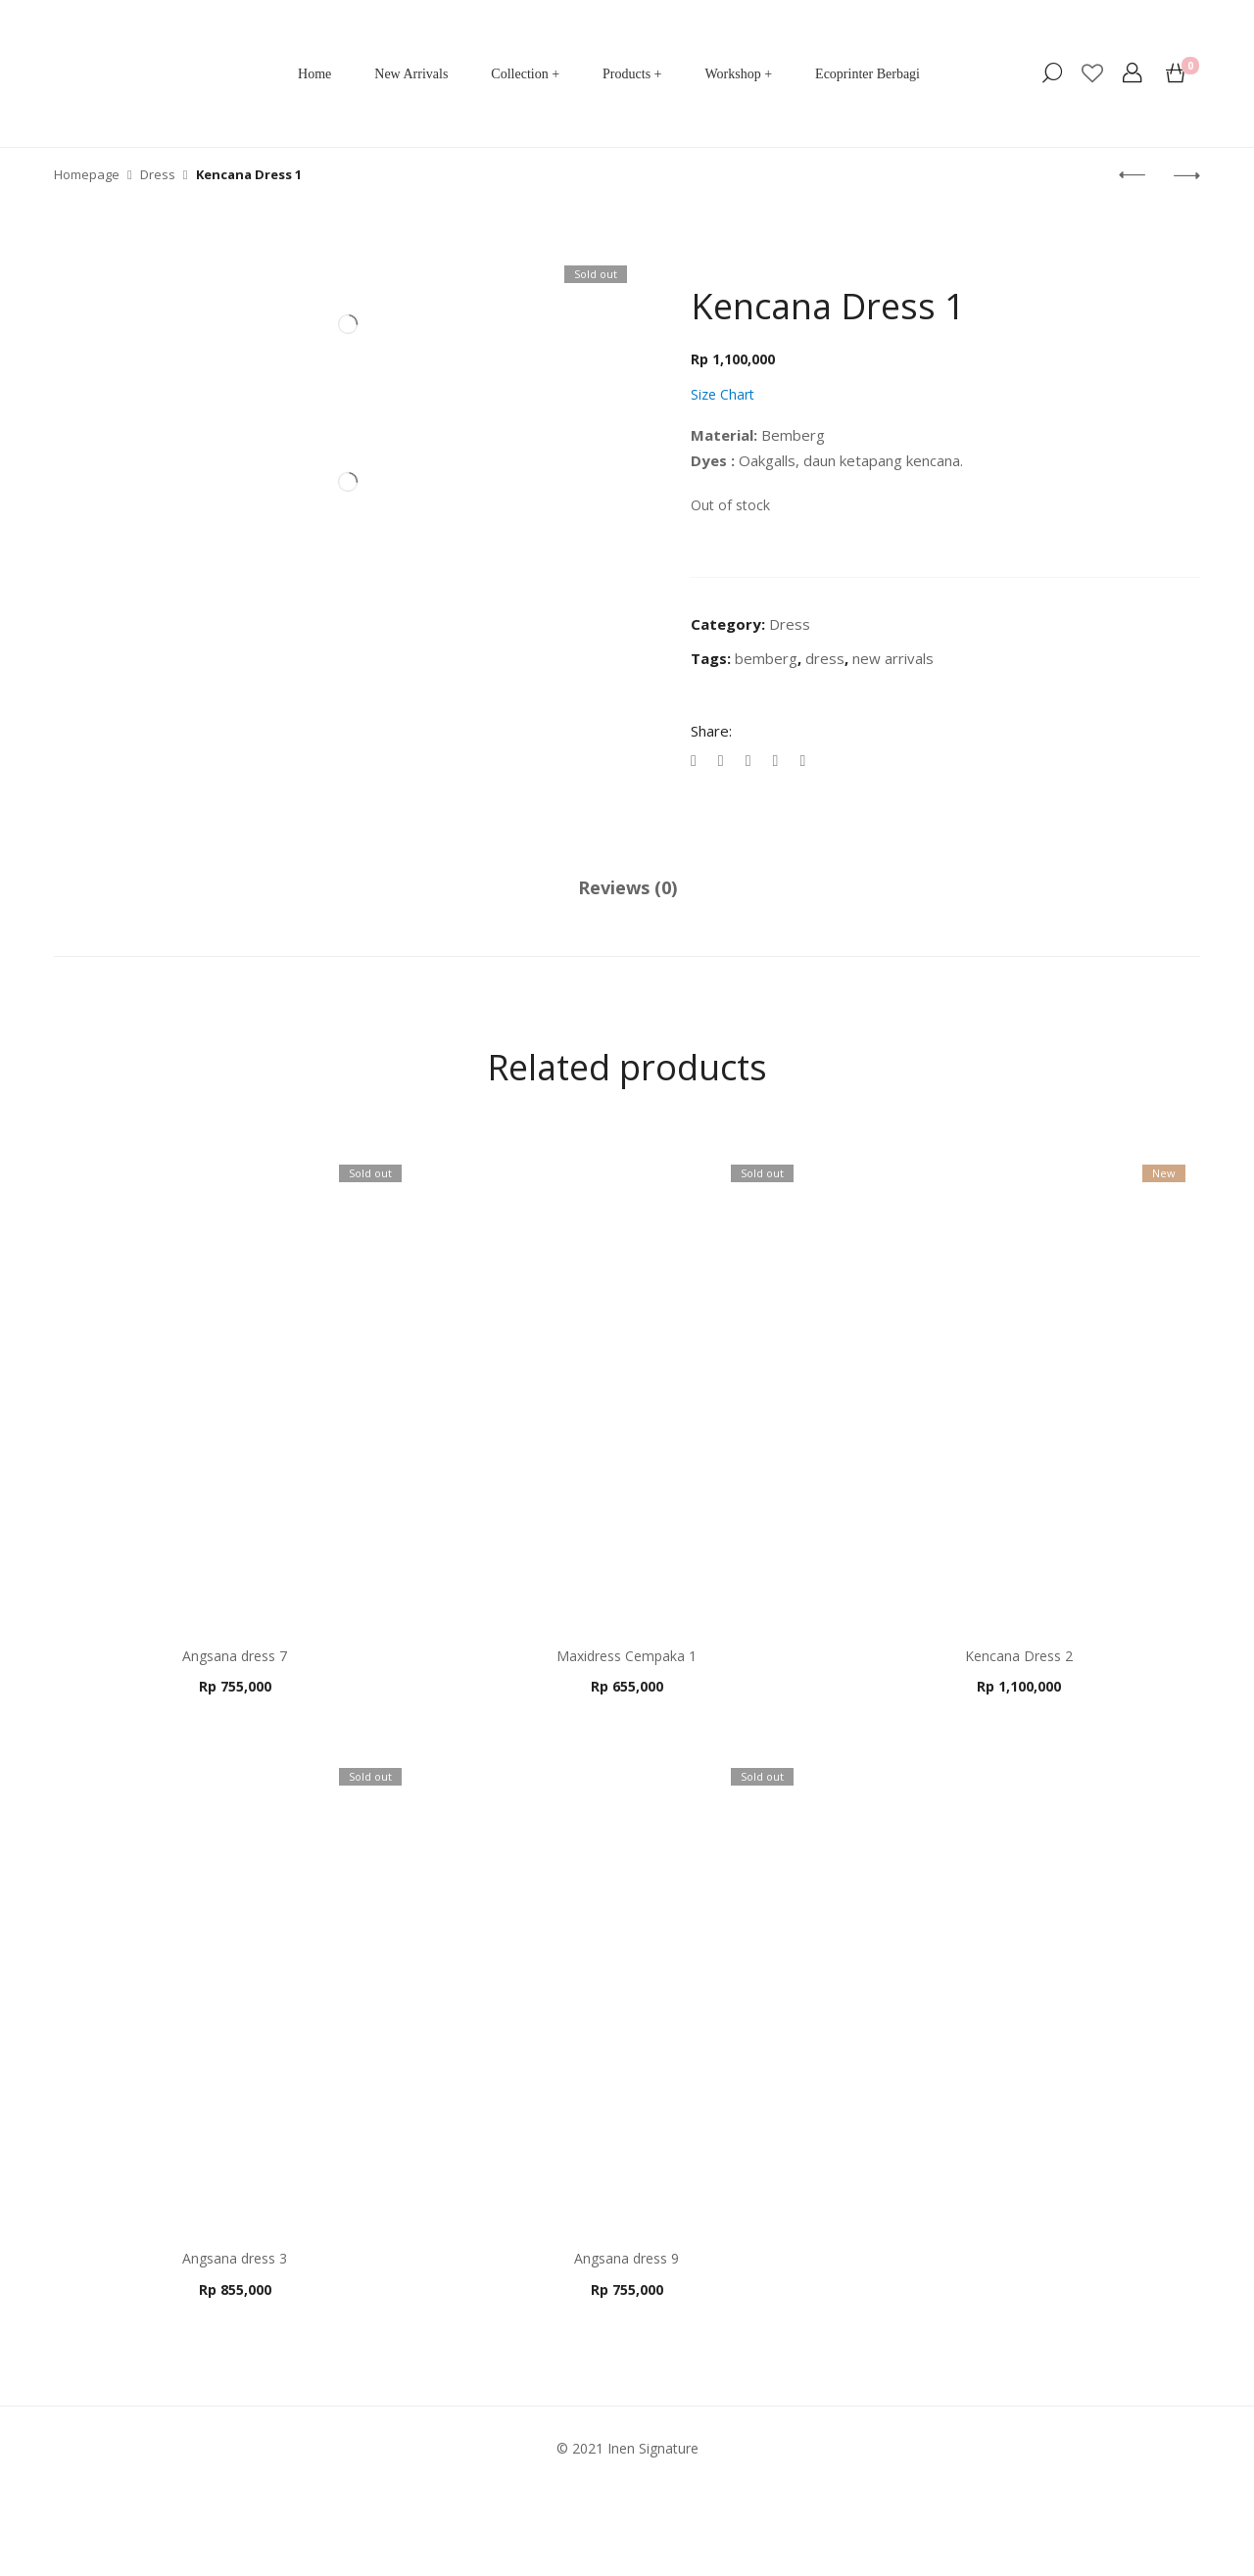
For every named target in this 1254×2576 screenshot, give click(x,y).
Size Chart (722, 394)
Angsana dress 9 (624, 2255)
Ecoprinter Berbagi (867, 74)
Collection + (525, 74)
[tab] (627, 888)
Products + (632, 74)
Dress (789, 624)
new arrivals (893, 658)
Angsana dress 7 (234, 1655)
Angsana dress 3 (234, 2255)
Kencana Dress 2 (1015, 1655)
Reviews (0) (627, 887)
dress (824, 658)
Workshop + (738, 74)
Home (314, 74)
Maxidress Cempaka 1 (625, 1655)
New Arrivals (411, 74)
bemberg (766, 658)
